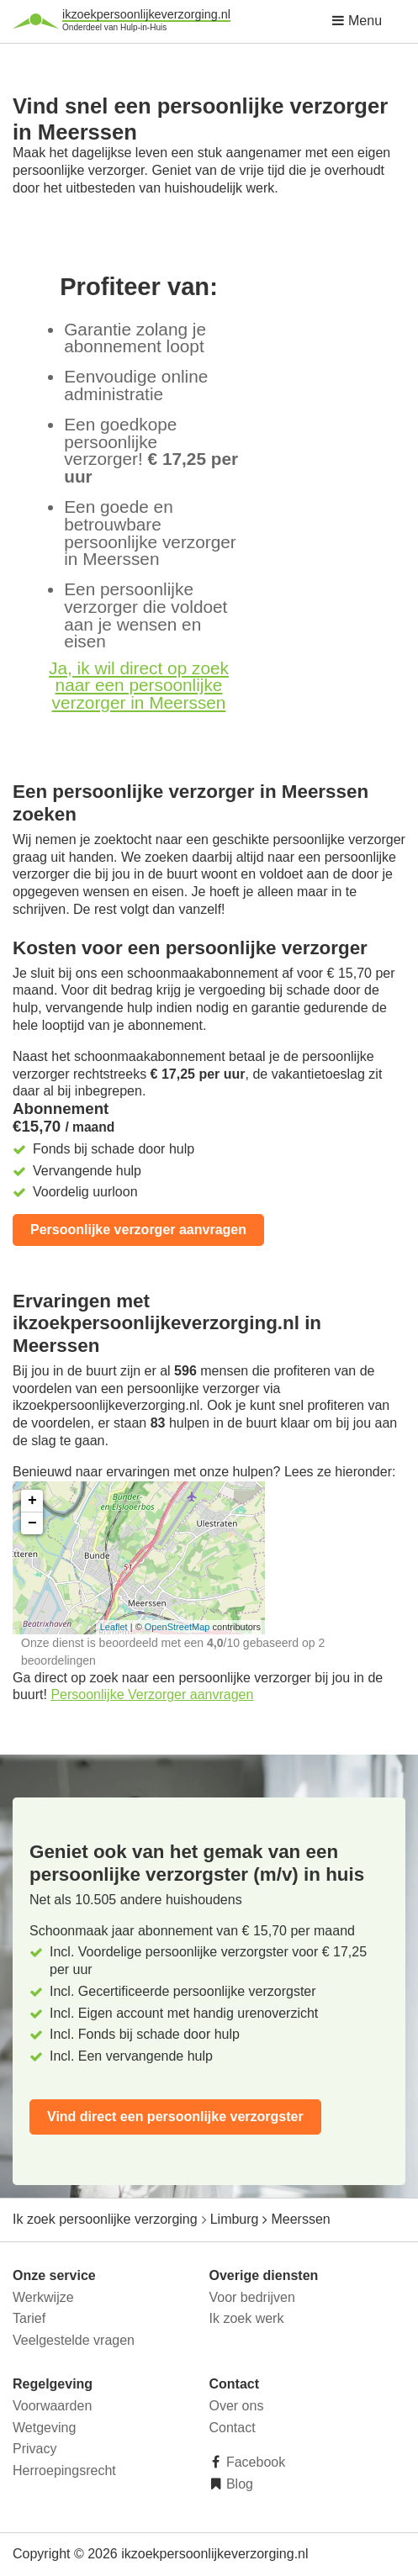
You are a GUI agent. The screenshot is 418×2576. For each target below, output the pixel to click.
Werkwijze (43, 2297)
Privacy (34, 2448)
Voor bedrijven (252, 2297)
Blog (238, 2484)
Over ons (236, 2406)
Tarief (29, 2318)
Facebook (254, 2462)
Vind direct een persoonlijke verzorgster (175, 2116)
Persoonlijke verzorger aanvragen (138, 1229)
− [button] (32, 1523)
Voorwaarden (52, 2406)
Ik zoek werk (246, 2318)
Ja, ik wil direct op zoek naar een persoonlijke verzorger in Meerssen (139, 685)
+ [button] (32, 1501)
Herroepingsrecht (64, 2470)
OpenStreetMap (177, 1627)
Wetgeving (44, 2427)
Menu (356, 20)
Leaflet (114, 1627)
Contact (232, 2427)
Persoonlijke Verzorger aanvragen (151, 1694)
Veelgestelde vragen (74, 2340)
